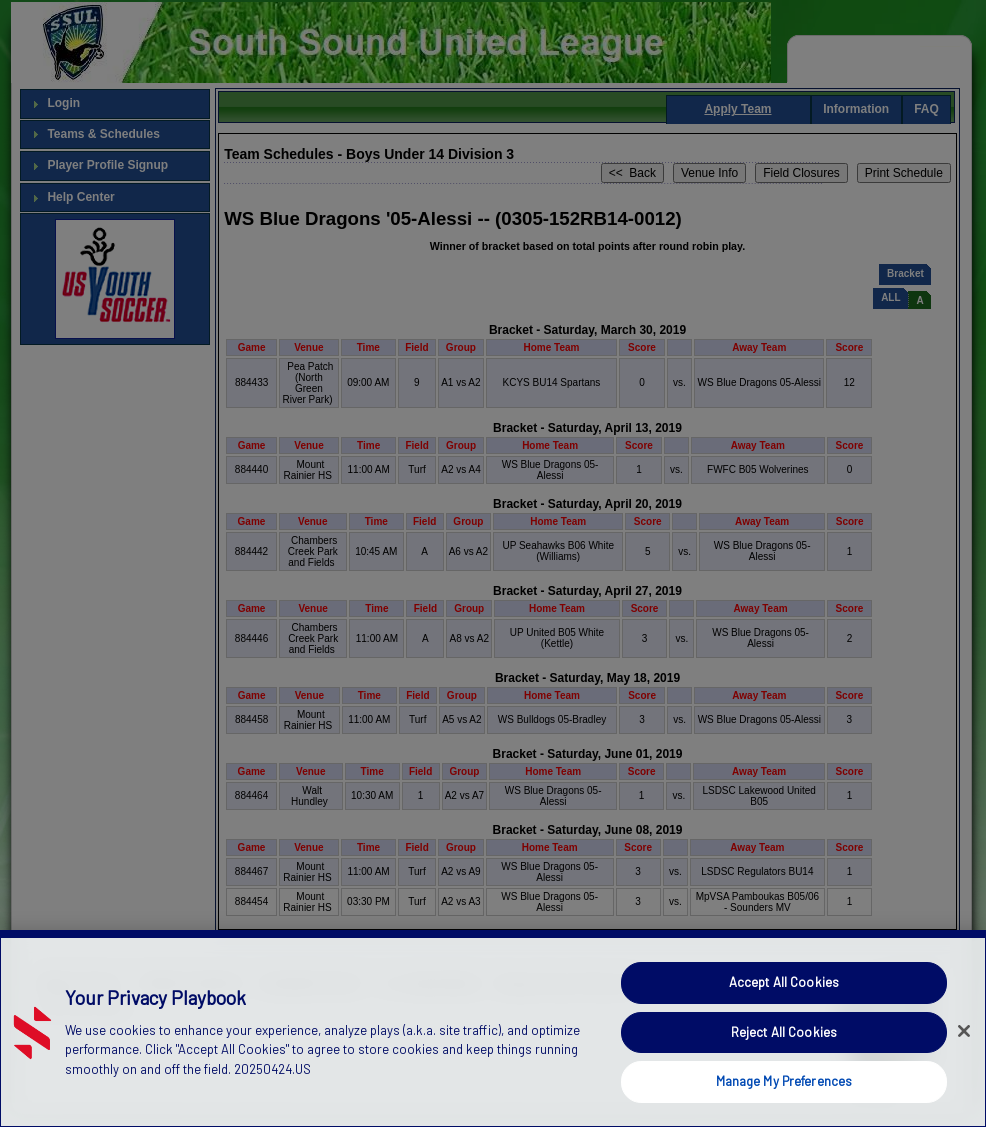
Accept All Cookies (784, 982)
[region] (493, 1028)
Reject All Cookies (784, 1032)
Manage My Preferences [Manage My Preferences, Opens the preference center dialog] (784, 1081)
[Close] (964, 1031)
